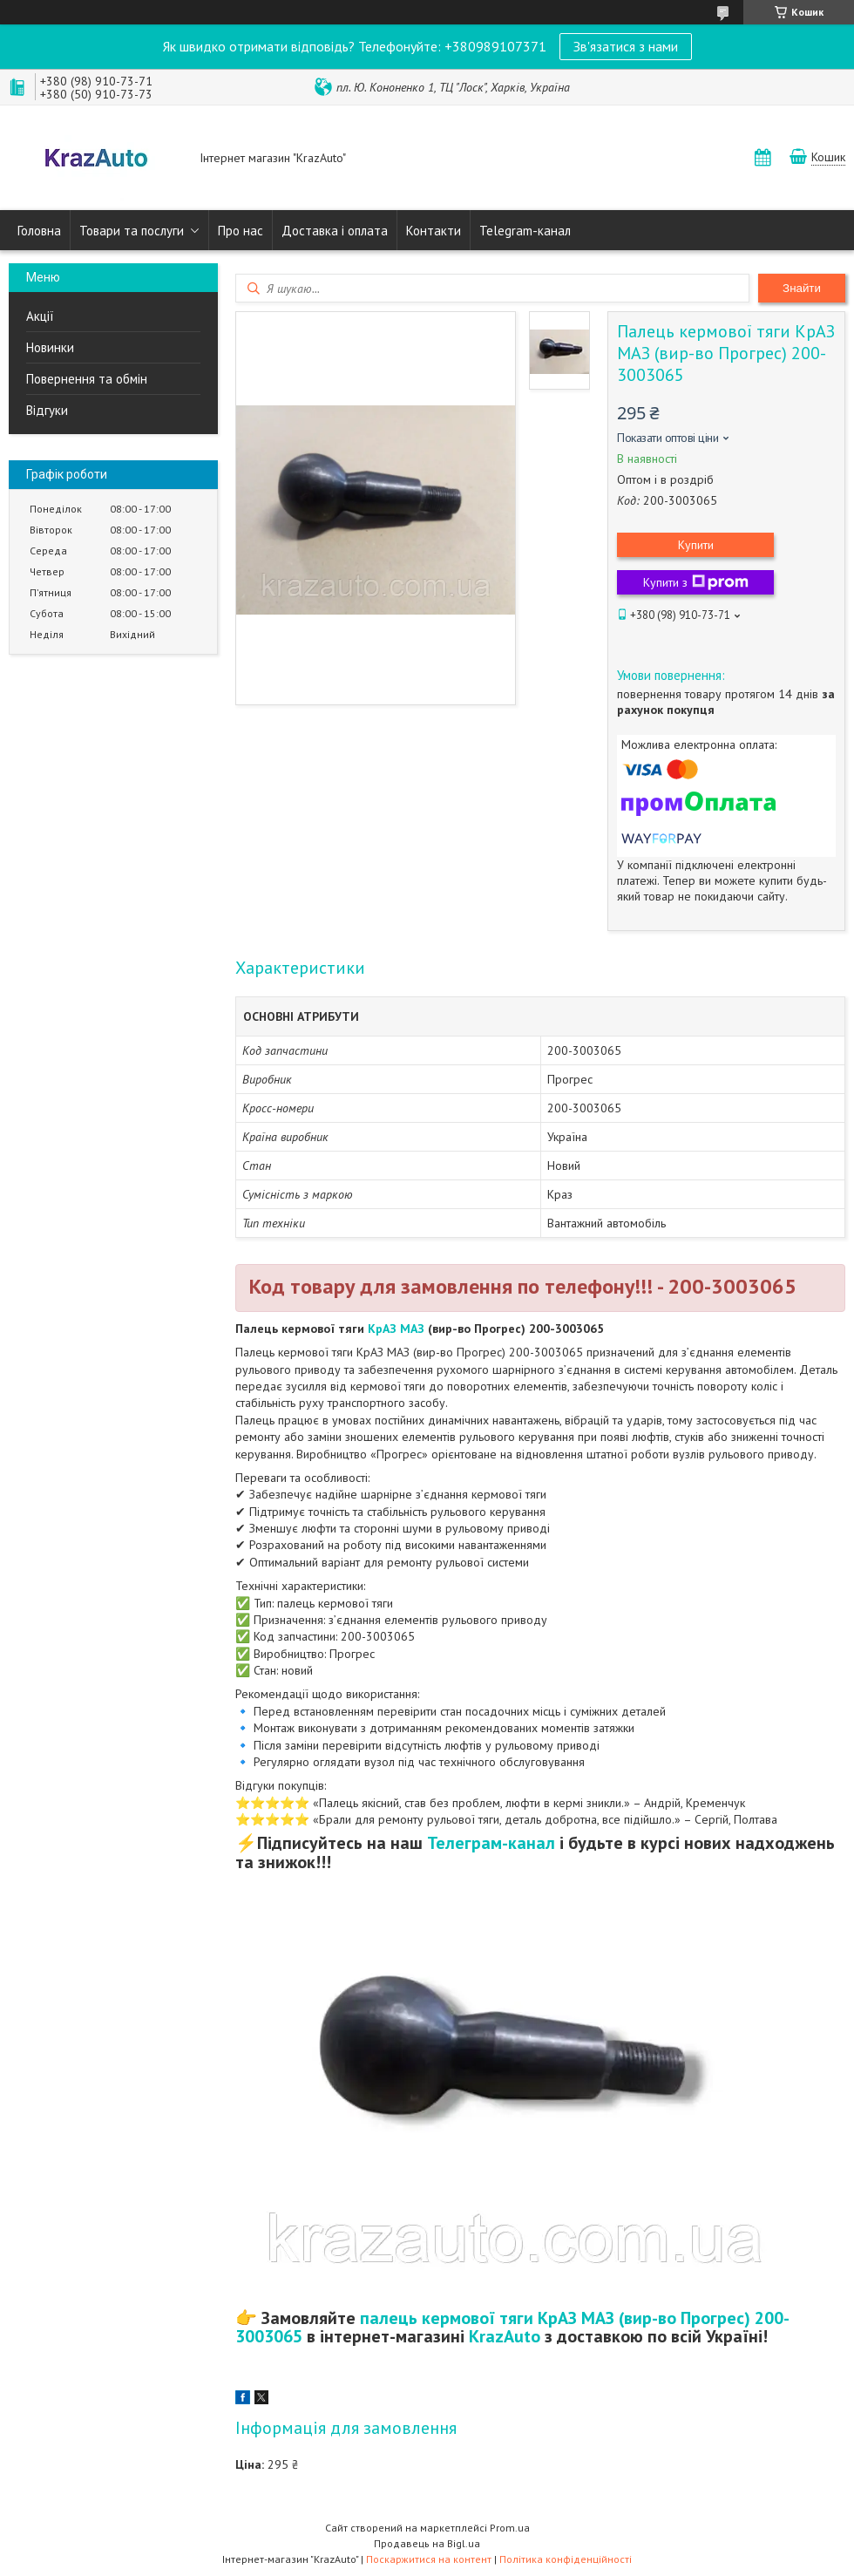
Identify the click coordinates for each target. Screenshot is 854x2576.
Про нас (240, 230)
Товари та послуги (131, 230)
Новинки (50, 347)
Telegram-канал (525, 230)
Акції (40, 316)
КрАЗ (382, 1328)
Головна (39, 230)
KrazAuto (504, 2336)
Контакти (433, 230)
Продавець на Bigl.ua (427, 2543)
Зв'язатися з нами (625, 46)
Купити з (696, 582)
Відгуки (47, 410)
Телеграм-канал (491, 1843)
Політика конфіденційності (565, 2559)
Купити (696, 545)
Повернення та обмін (86, 378)
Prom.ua (510, 2527)
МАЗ (412, 1328)
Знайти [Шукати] (802, 288)
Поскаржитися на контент (428, 2559)
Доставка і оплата (334, 230)
